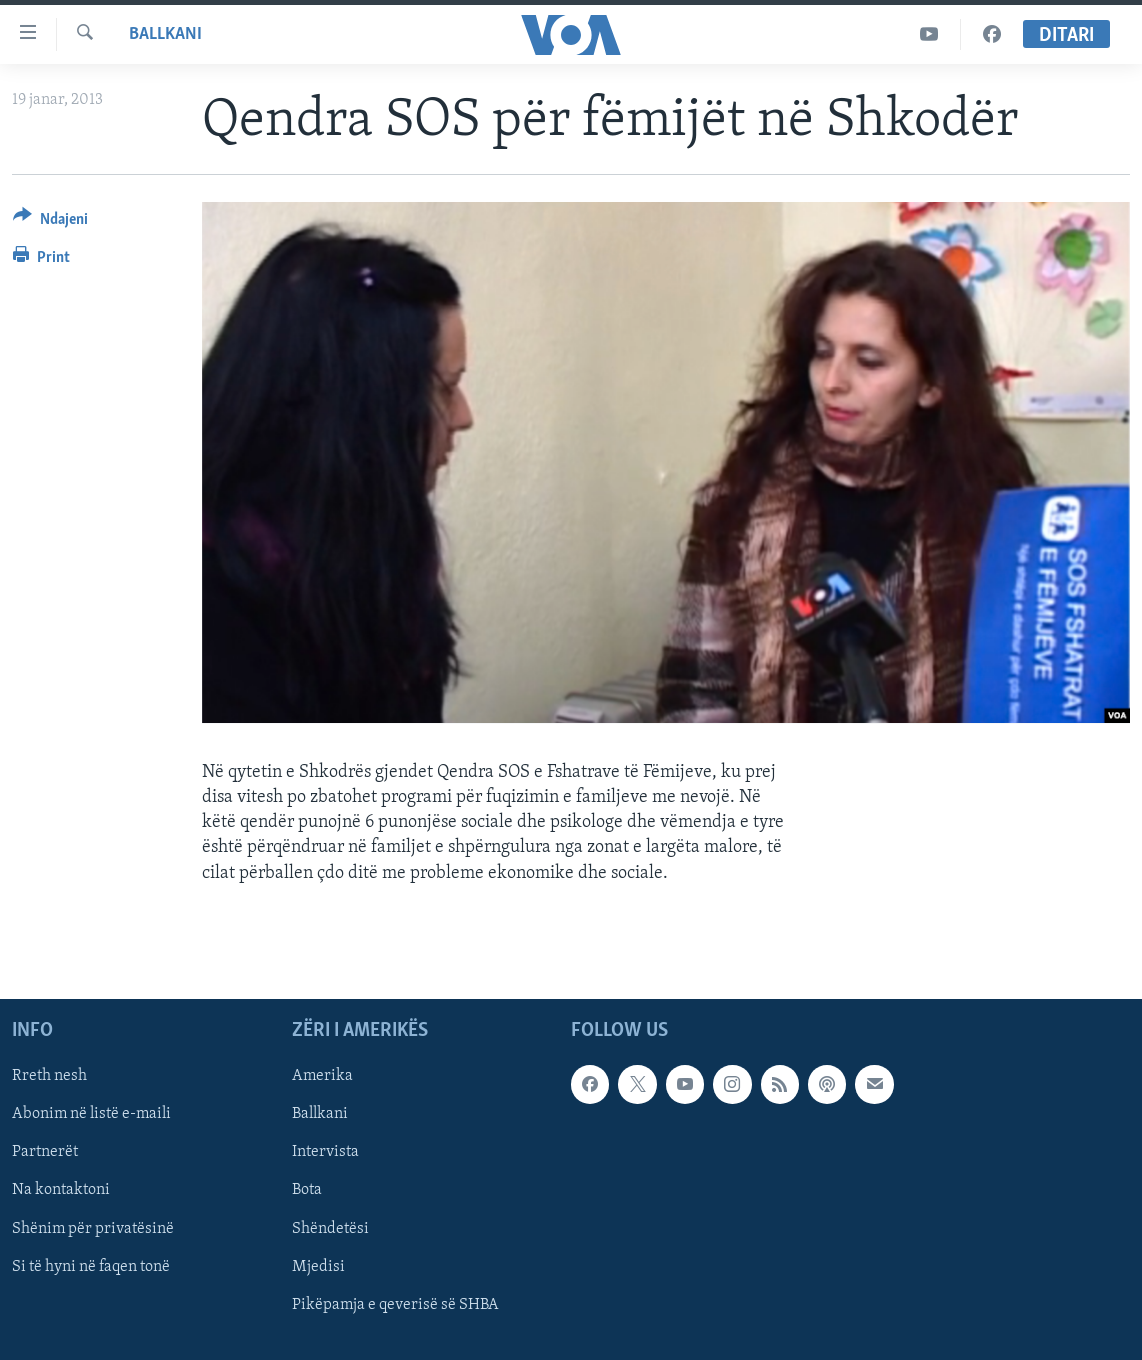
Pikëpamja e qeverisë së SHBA (395, 1305)
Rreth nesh (49, 1076)
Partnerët (45, 1152)
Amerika (322, 1076)
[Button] (50, 222)
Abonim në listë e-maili (91, 1114)
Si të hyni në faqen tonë (91, 1267)
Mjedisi (318, 1267)
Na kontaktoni (61, 1190)
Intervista (325, 1152)
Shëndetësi (330, 1228)
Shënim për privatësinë (93, 1228)
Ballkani (165, 34)
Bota (307, 1190)
